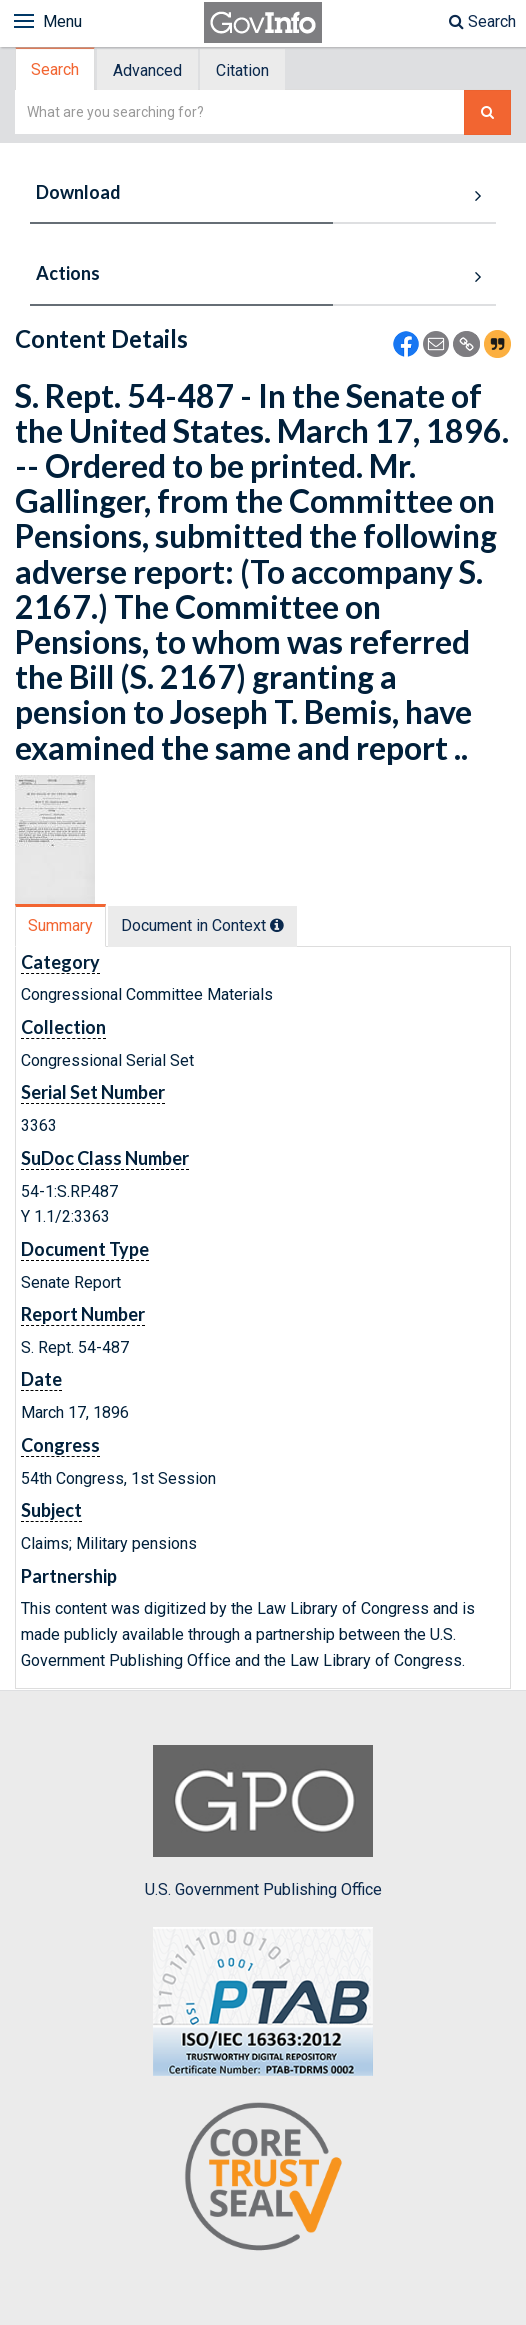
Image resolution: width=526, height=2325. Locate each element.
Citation (242, 70)
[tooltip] (277, 925)
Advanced (147, 70)
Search (482, 21)
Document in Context (202, 925)
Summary (60, 925)
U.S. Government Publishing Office (263, 1822)
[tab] (56, 69)
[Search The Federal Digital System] (487, 112)
